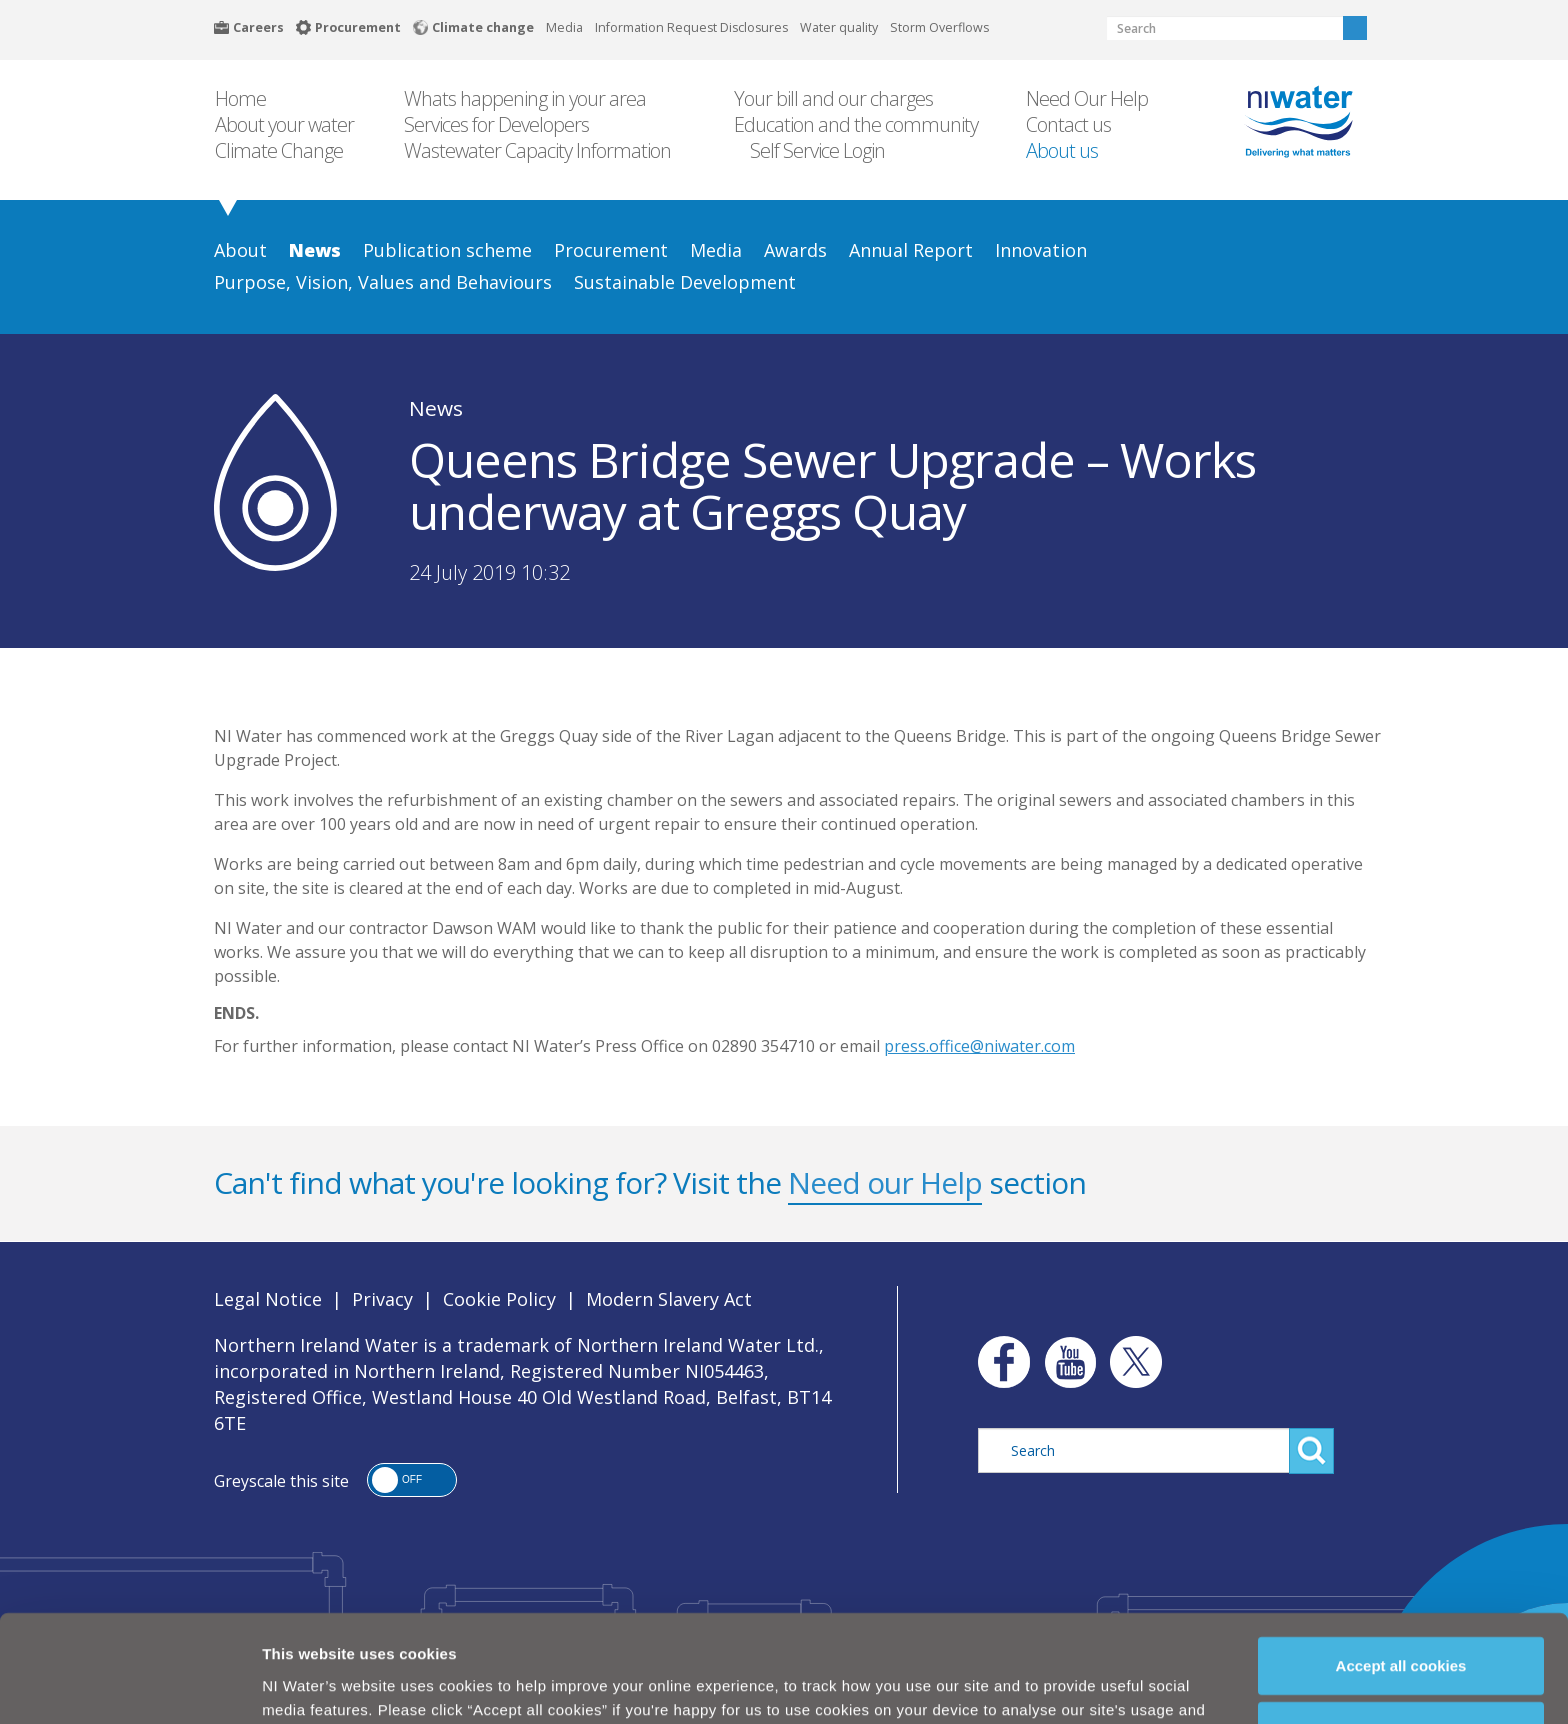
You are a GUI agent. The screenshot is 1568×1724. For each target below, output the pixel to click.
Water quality (839, 27)
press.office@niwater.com (979, 1046)
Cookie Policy (499, 1299)
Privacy (382, 1299)
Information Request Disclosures (691, 27)
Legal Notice (268, 1299)
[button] (412, 1480)
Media (564, 27)
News (436, 408)
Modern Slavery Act (669, 1299)
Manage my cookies (1402, 1655)
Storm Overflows (939, 27)
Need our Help (885, 1182)
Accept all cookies (1401, 1589)
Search (1355, 28)
